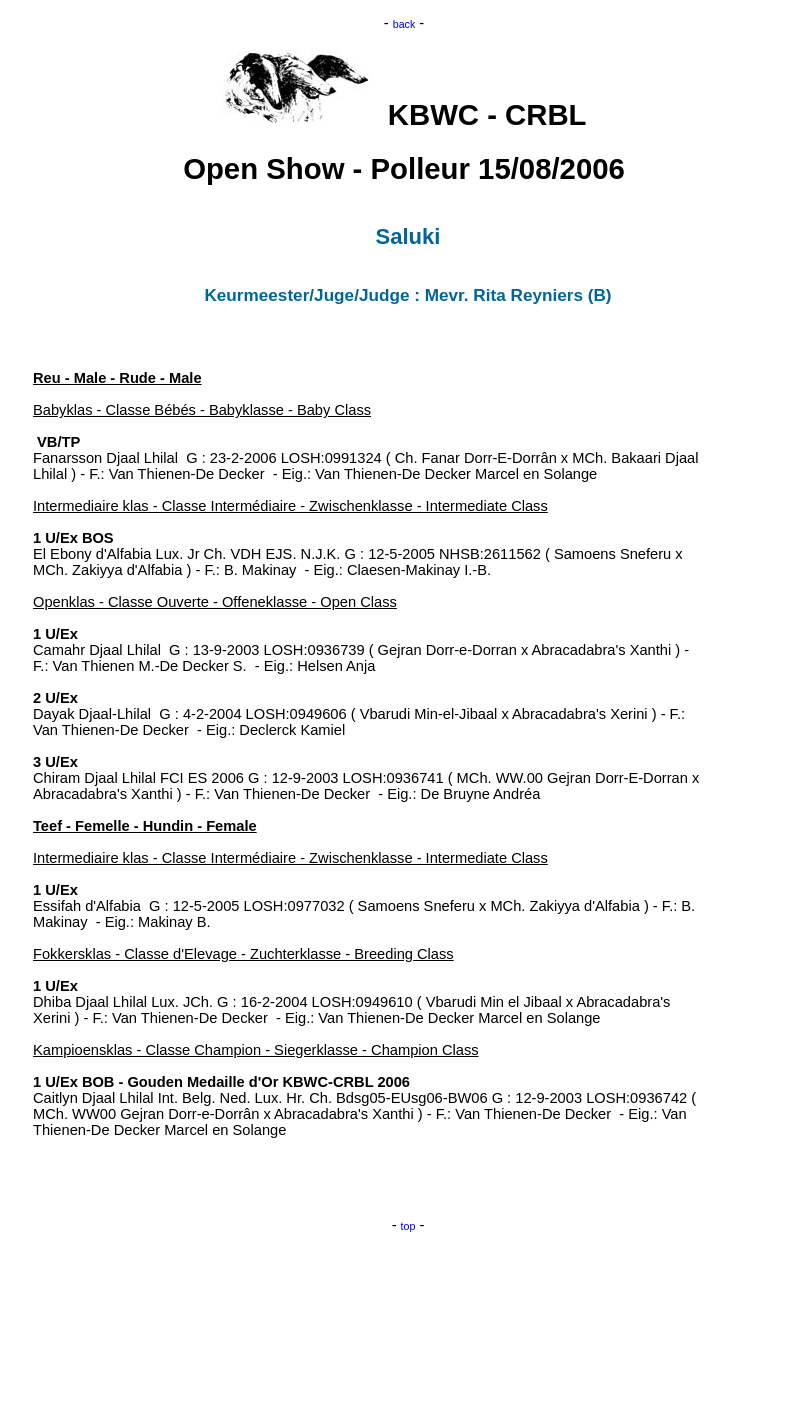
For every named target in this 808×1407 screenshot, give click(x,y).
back (404, 24)
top (408, 1226)
